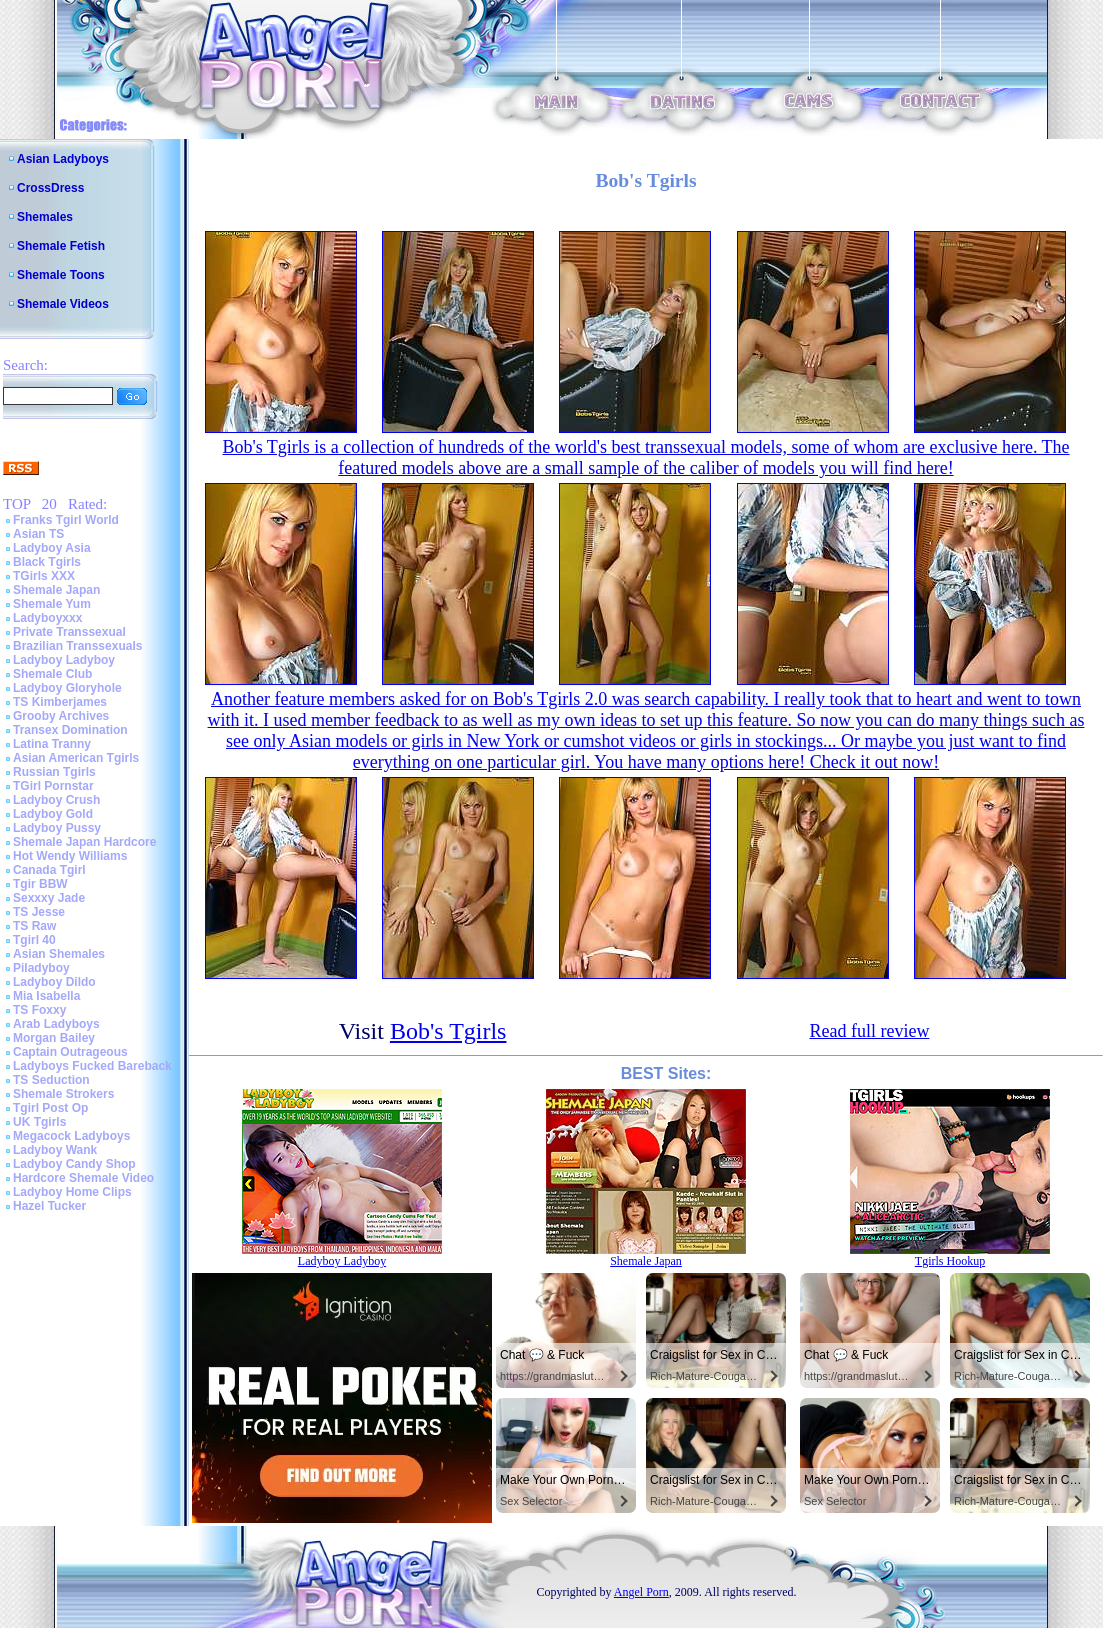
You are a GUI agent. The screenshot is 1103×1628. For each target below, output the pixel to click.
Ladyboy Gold (53, 814)
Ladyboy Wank (55, 1150)
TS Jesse (39, 912)
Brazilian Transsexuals (77, 646)
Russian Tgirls (54, 772)
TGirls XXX (44, 576)
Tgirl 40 (34, 940)
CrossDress (50, 188)
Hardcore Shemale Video (83, 1178)
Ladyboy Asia (52, 548)
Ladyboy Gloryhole (67, 688)
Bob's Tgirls (448, 1031)
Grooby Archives (61, 716)
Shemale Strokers (63, 1094)
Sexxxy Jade (49, 898)
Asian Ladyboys (63, 159)
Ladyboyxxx (47, 618)
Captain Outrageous (70, 1052)
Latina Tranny (52, 744)
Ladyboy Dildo (54, 982)
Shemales (45, 217)
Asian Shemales (59, 954)
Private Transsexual (69, 632)
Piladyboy (41, 968)
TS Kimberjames (60, 702)
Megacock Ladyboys (71, 1136)
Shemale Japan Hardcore (84, 842)
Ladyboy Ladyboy (64, 660)
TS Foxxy (39, 1010)
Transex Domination (70, 730)
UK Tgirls (39, 1122)
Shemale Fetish (61, 246)
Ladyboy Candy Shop (74, 1164)
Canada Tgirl (49, 870)
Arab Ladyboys (56, 1024)
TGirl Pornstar (53, 786)
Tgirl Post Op (50, 1108)
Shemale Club (52, 674)
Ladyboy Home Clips (72, 1192)
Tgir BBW (40, 884)
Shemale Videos (63, 304)
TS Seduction (51, 1080)
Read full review (869, 1031)
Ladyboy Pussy (57, 828)
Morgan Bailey (54, 1038)
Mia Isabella (46, 996)
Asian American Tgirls (76, 758)
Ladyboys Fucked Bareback (92, 1066)
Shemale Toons (61, 275)
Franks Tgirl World (66, 520)
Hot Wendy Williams (70, 856)
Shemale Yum (52, 604)
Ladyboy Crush (56, 800)
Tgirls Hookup (950, 1261)
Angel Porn (641, 1592)
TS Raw (34, 926)
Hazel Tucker (49, 1206)
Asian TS (38, 534)
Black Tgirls (47, 562)
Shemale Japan (56, 590)
